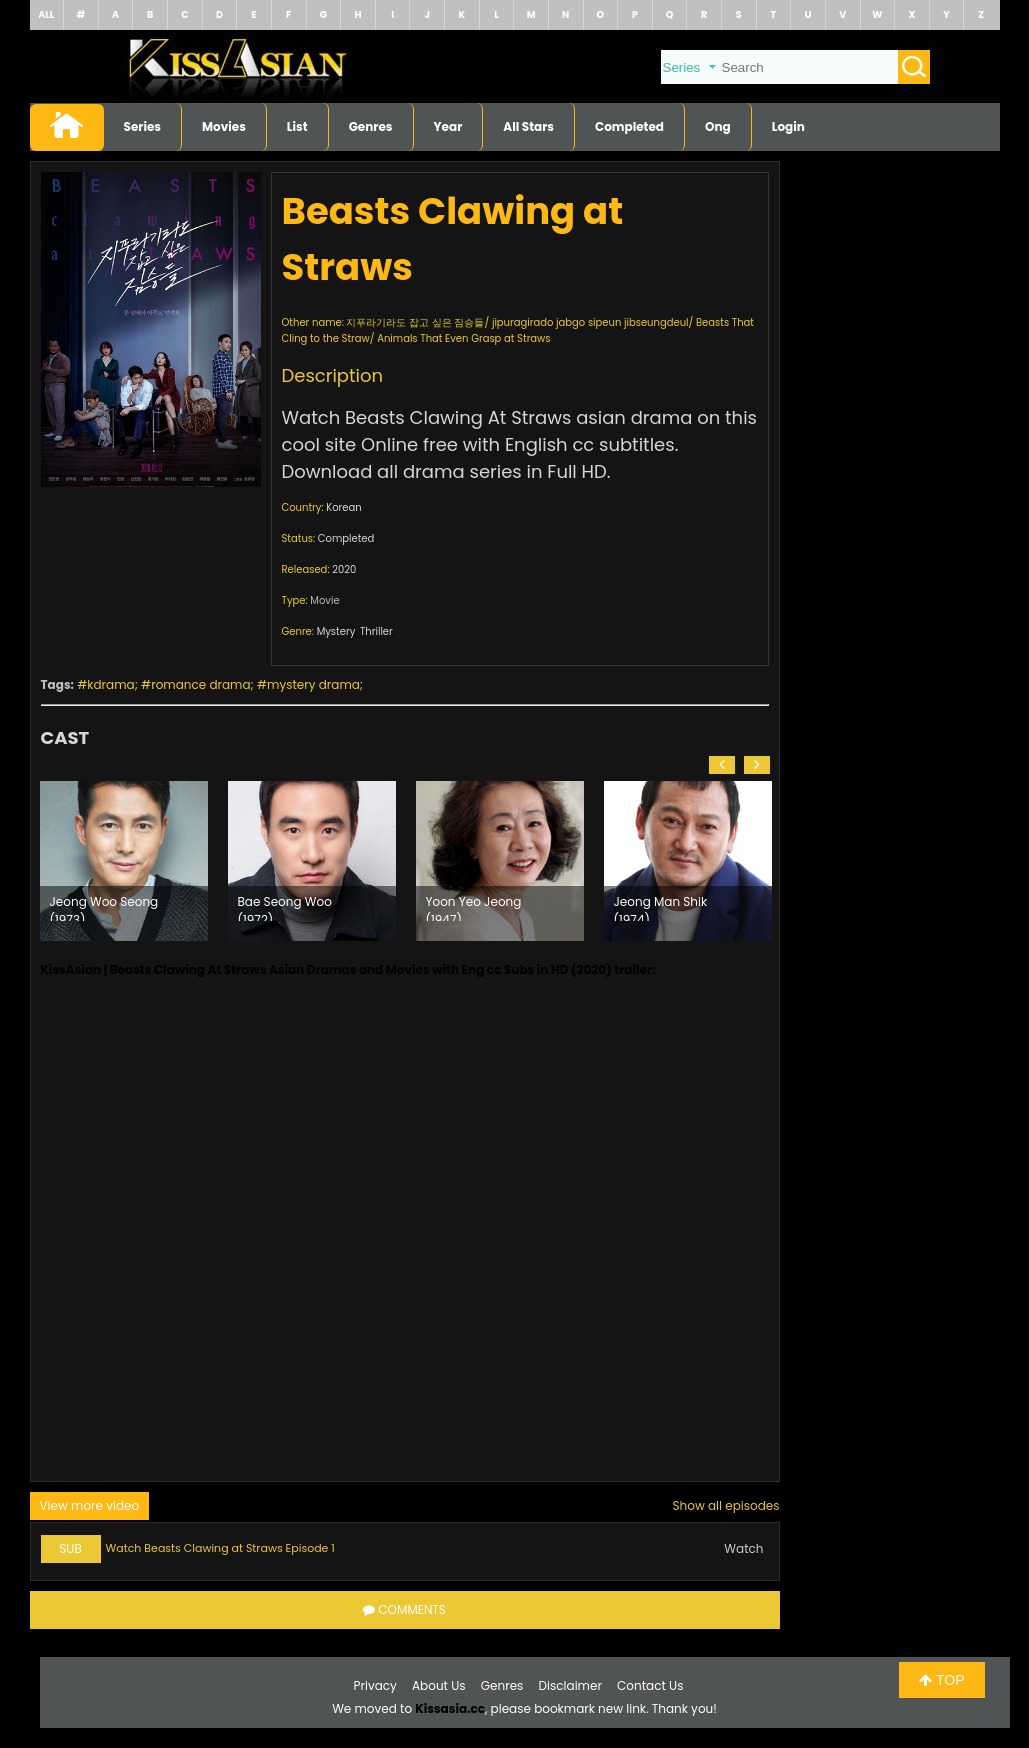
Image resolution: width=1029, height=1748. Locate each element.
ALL (46, 14)
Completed (629, 126)
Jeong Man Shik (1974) (661, 907)
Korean (343, 507)
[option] (124, 861)
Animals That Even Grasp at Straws (463, 338)
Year (448, 126)
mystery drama (313, 684)
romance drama (200, 684)
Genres (371, 126)
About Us (439, 1685)
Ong (718, 126)
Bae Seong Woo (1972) (285, 907)
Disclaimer (570, 1685)
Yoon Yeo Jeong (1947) (474, 907)
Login (788, 126)
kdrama (110, 684)
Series (143, 126)
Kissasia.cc (450, 1708)
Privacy (375, 1685)
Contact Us (650, 1685)
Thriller (376, 631)
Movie (324, 600)
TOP (941, 1680)
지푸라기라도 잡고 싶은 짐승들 (415, 322)
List (297, 126)
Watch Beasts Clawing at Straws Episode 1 (220, 1548)
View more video (90, 1505)
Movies (224, 126)
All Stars (528, 126)
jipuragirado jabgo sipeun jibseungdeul (590, 322)
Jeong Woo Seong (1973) (104, 907)
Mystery (336, 631)
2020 (344, 569)
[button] (722, 765)
